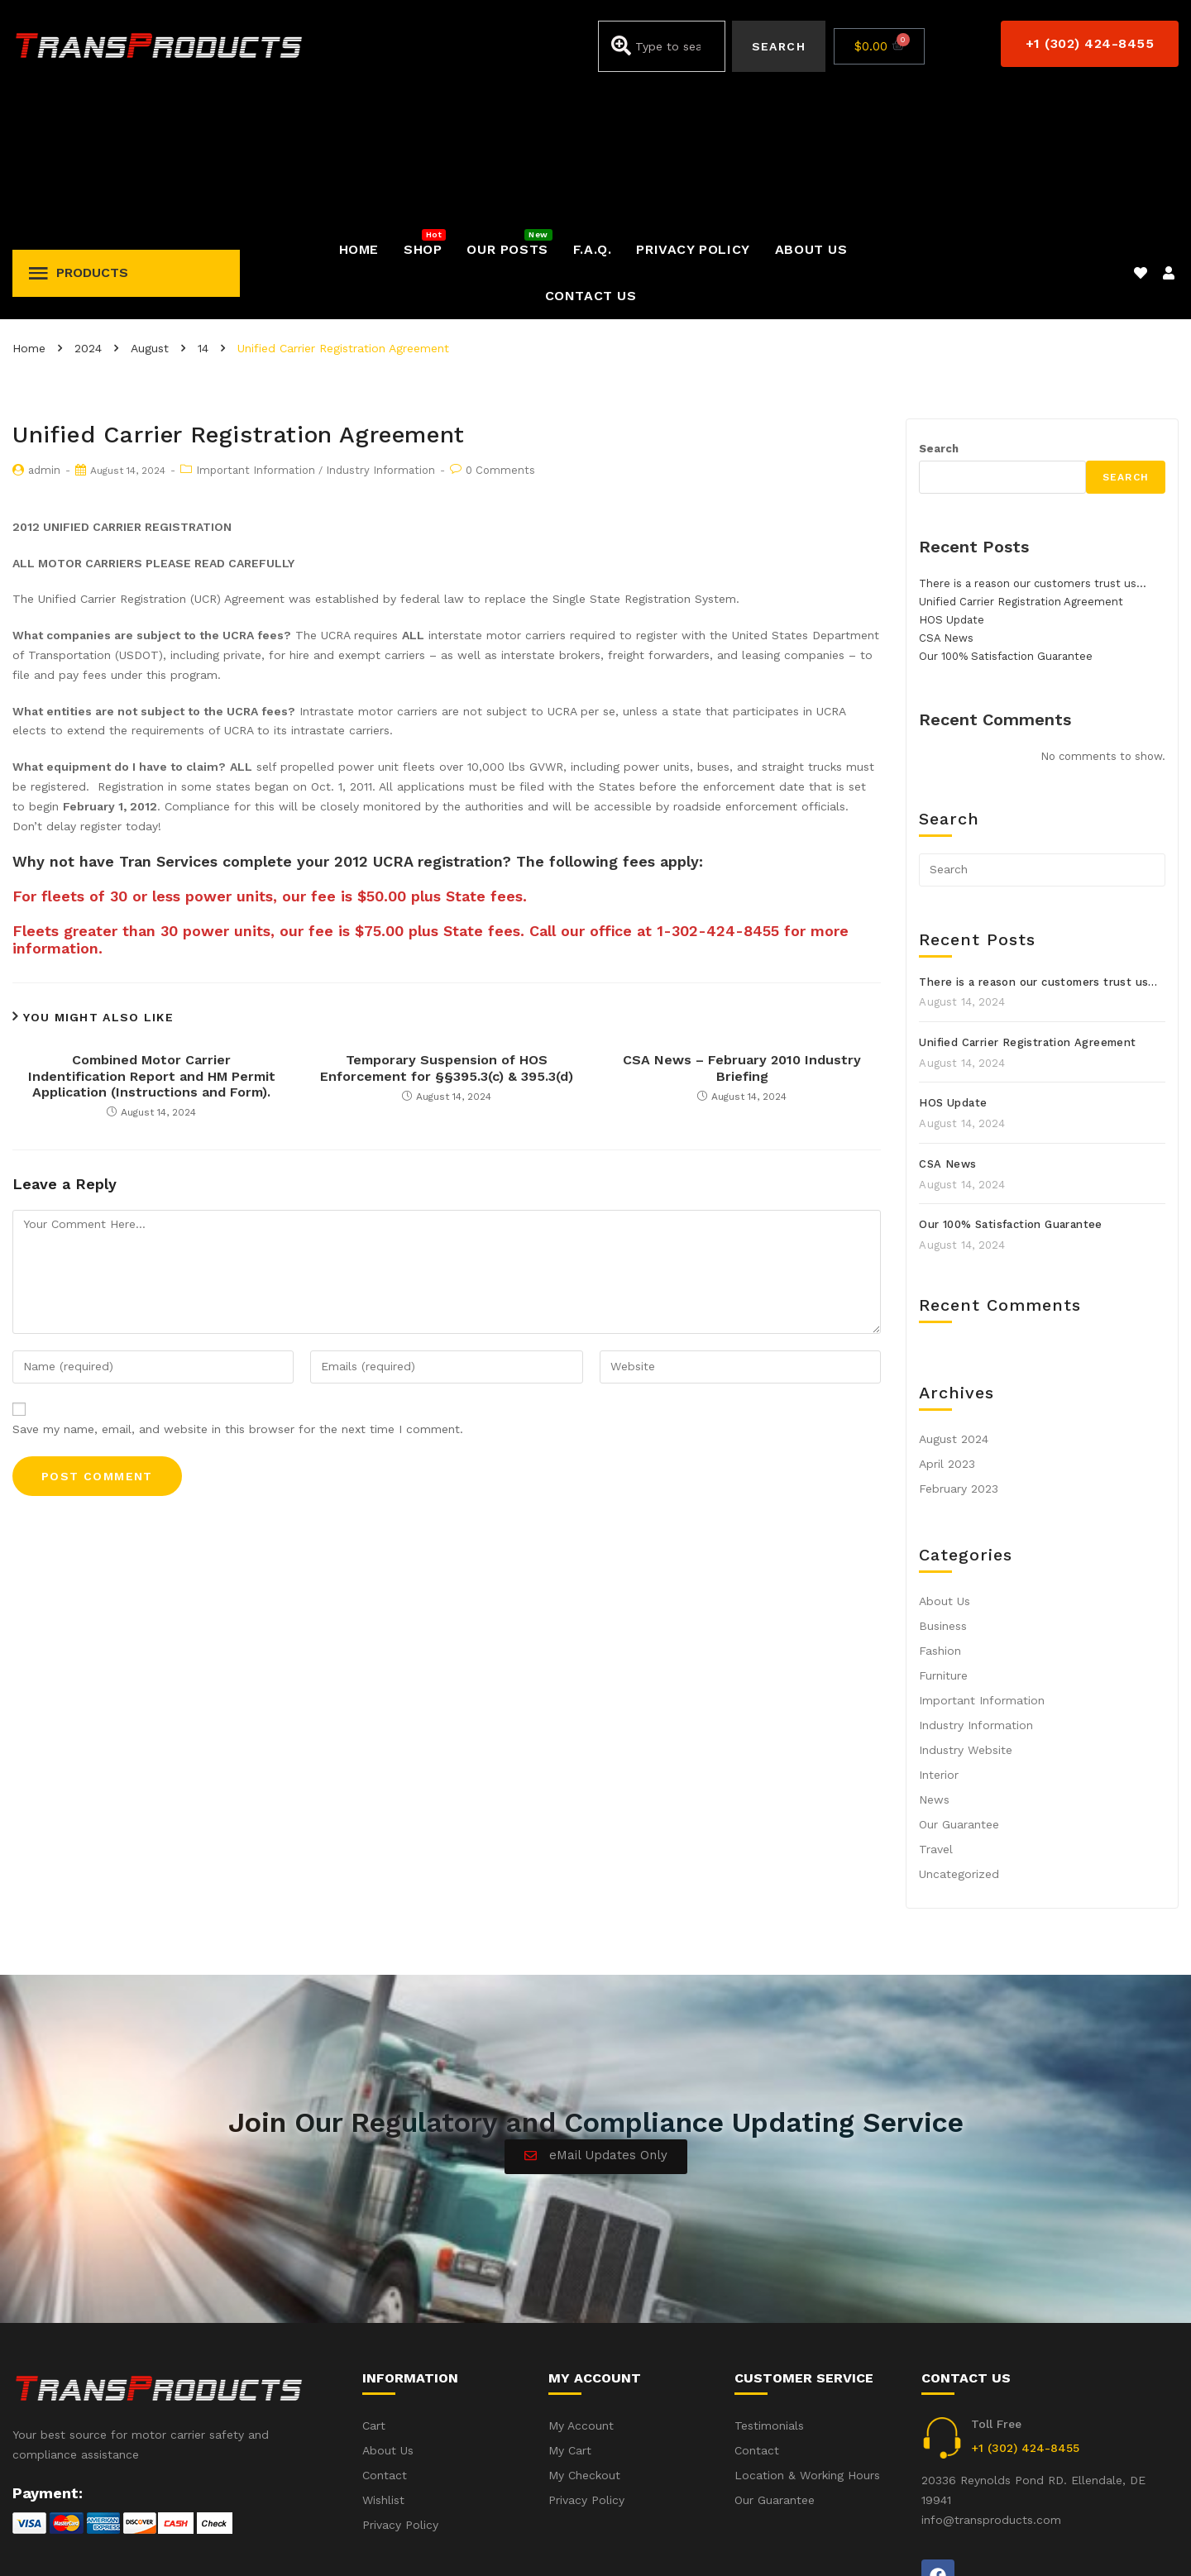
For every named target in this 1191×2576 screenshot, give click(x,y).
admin (44, 331)
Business (943, 1487)
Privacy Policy (1141, 2541)
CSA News (946, 499)
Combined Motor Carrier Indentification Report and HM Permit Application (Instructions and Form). (151, 936)
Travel (936, 1710)
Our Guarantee (959, 1685)
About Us (944, 1462)
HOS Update (951, 481)
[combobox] (661, 46)
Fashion (940, 1511)
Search (939, 309)
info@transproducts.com (991, 2380)
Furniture (943, 1536)
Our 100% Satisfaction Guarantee (1006, 517)
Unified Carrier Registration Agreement (1021, 462)
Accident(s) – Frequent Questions (982, 2541)
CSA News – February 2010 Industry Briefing (742, 928)
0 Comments (500, 331)
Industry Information (380, 331)
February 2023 (958, 1349)
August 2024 (953, 1300)
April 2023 (947, 1324)
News (934, 1660)
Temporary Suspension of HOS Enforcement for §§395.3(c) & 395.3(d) (446, 928)
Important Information (255, 331)
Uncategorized (959, 1735)
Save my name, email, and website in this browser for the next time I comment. (237, 1290)
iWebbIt (137, 2542)
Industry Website (965, 1611)
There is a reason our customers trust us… (1032, 444)
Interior (939, 1635)
